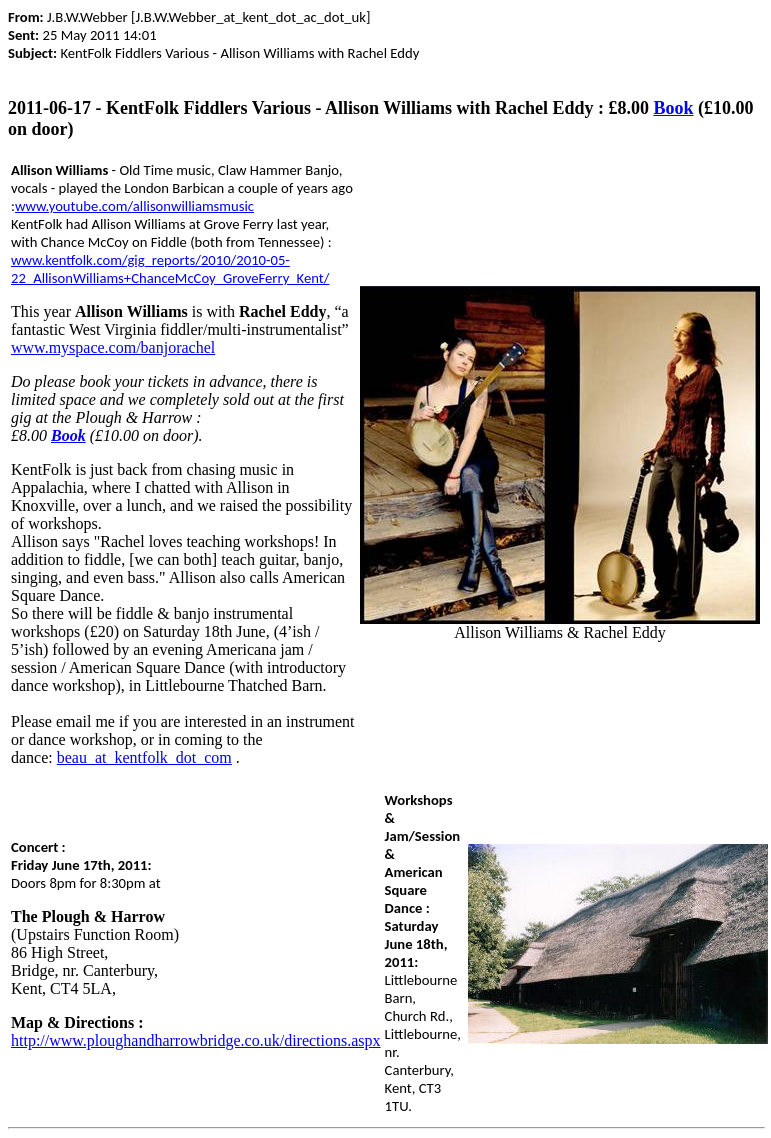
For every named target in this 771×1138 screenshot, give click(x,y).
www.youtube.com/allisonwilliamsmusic (134, 206)
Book (673, 108)
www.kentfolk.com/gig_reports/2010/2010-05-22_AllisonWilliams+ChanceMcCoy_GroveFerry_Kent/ (170, 269)
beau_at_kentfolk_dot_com (144, 757)
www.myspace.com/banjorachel (113, 347)
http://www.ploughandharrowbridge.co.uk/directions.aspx (196, 1040)
